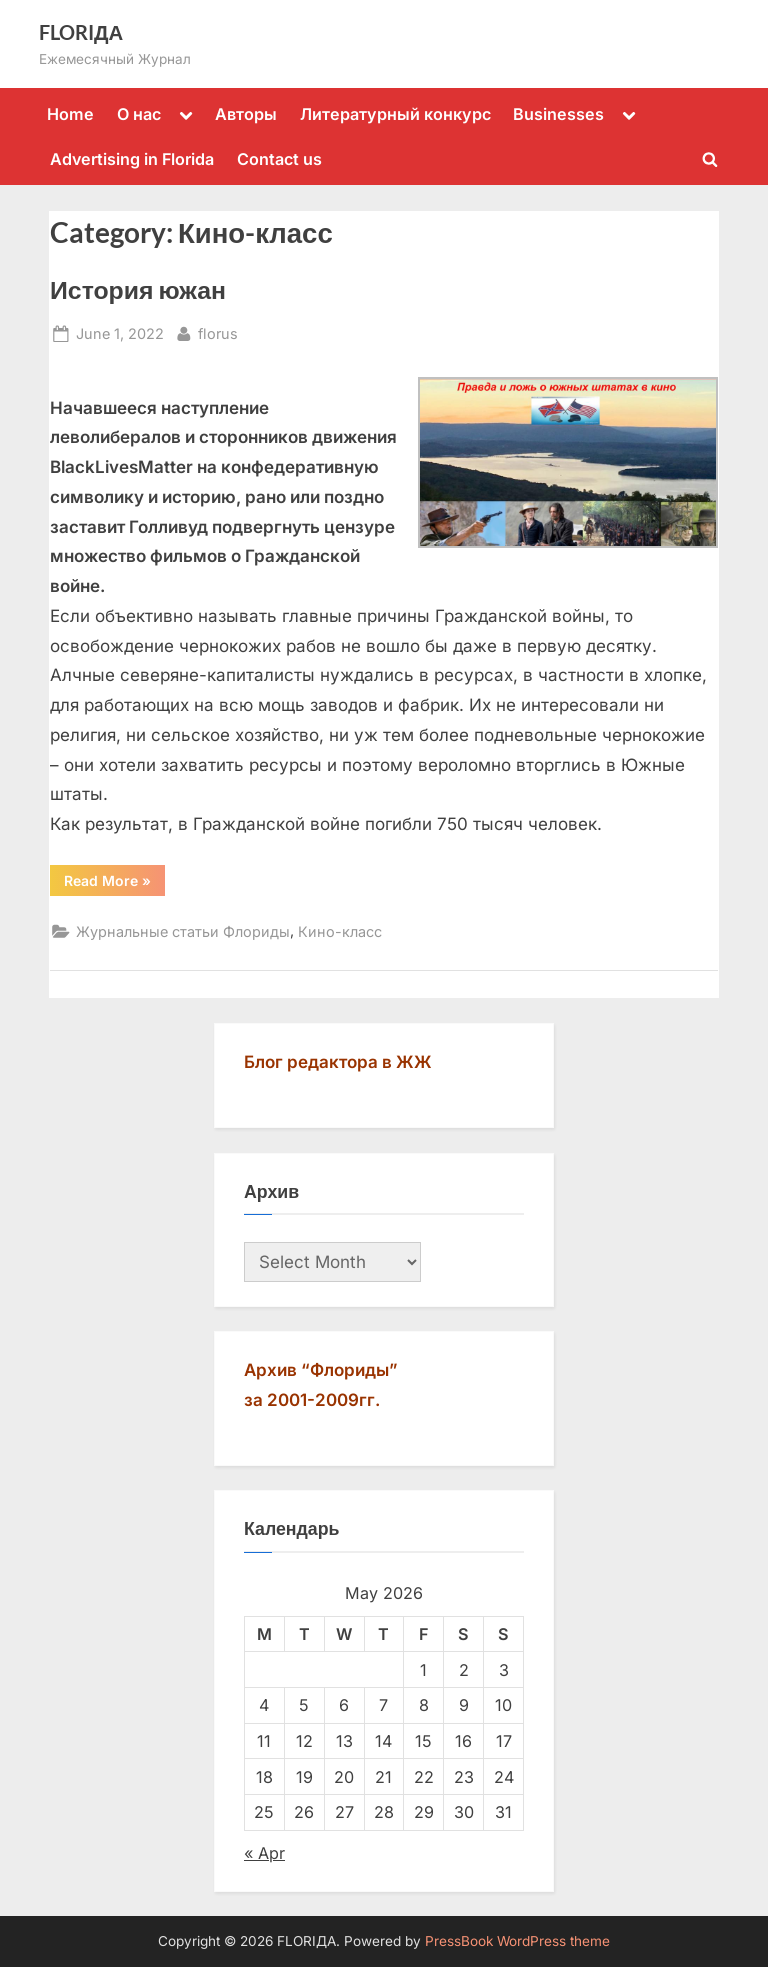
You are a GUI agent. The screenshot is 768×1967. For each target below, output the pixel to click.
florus (218, 331)
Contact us (279, 159)
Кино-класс (340, 931)
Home (70, 114)
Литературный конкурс (395, 114)
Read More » (114, 884)
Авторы (246, 114)
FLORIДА (81, 32)
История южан (138, 289)
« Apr (264, 1853)
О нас (139, 114)
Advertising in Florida (132, 159)
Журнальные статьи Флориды (183, 931)
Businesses (558, 114)
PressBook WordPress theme (517, 1941)
